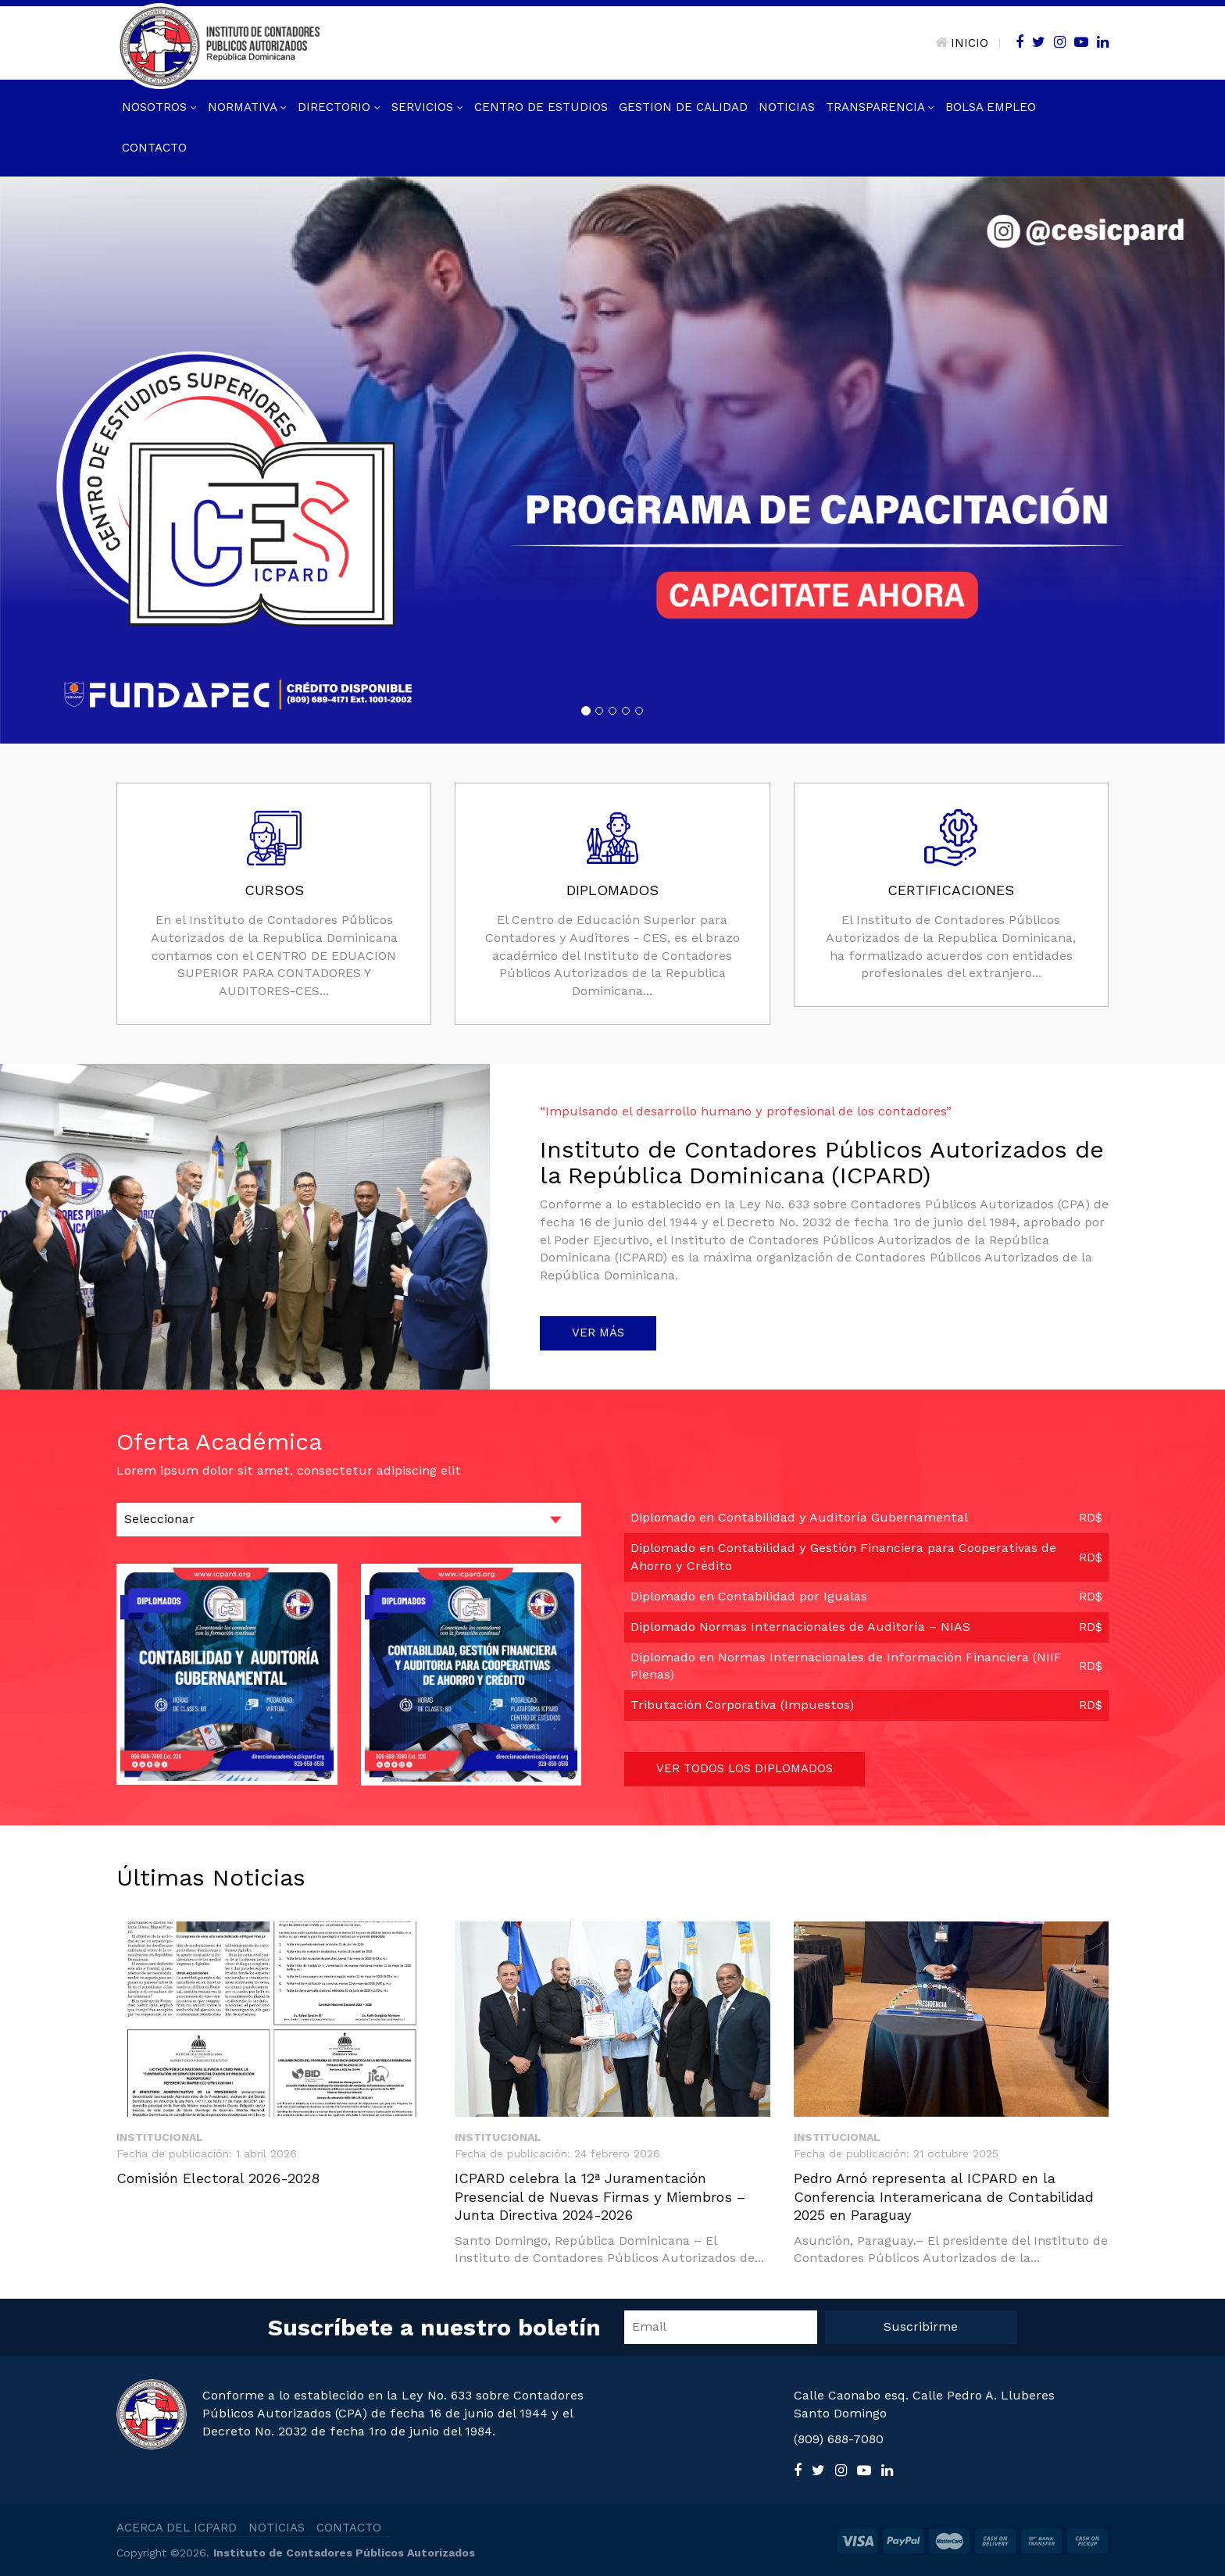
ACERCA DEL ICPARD (176, 2528)
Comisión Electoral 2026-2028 (218, 2178)
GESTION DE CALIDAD (683, 107)
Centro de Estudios (541, 107)
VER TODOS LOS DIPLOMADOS (744, 1768)
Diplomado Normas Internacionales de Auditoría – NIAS (800, 1626)
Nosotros (159, 107)
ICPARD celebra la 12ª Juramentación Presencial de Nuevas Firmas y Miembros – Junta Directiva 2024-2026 (600, 2196)
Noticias (787, 107)
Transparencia (880, 107)
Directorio (339, 107)
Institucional (159, 2137)
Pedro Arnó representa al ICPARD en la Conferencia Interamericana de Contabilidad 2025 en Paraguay (944, 2196)
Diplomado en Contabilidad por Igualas (748, 1596)
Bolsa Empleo (990, 107)
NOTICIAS (276, 2528)
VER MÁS (598, 1332)
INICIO (961, 43)
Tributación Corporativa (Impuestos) (742, 1704)
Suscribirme (921, 2326)
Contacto (154, 148)
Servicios (427, 107)
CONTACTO (348, 2528)
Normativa (247, 107)
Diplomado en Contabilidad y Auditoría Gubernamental (799, 1517)
